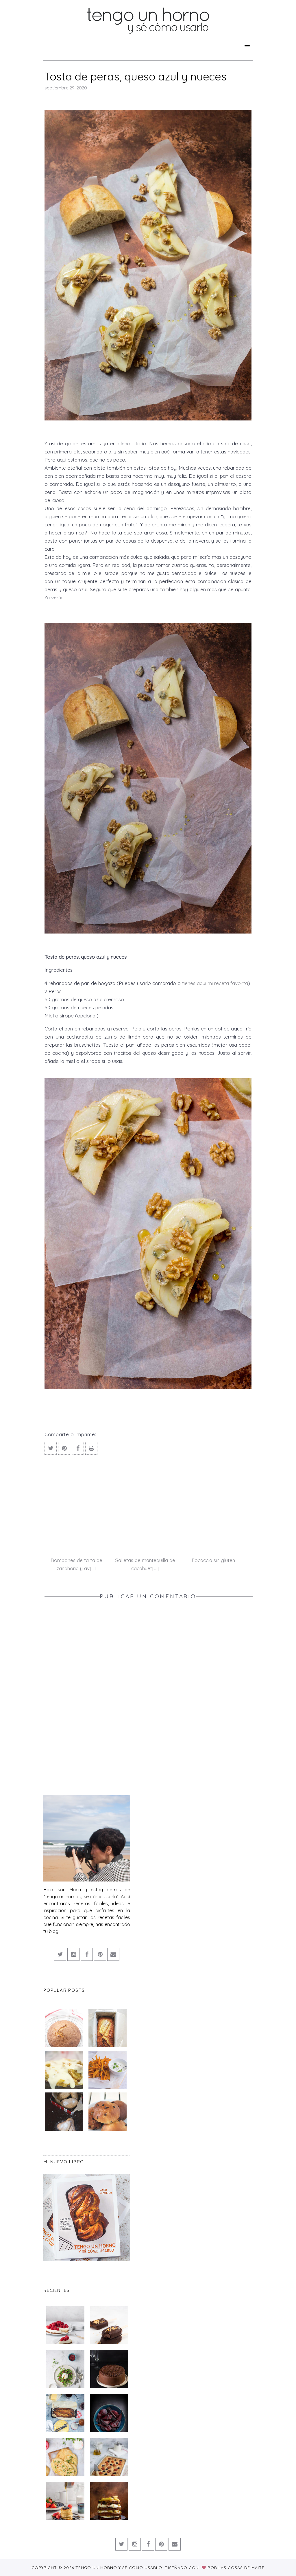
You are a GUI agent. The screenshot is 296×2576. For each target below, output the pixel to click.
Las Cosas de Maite (241, 2567)
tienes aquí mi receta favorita (215, 983)
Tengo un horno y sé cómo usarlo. (120, 2567)
